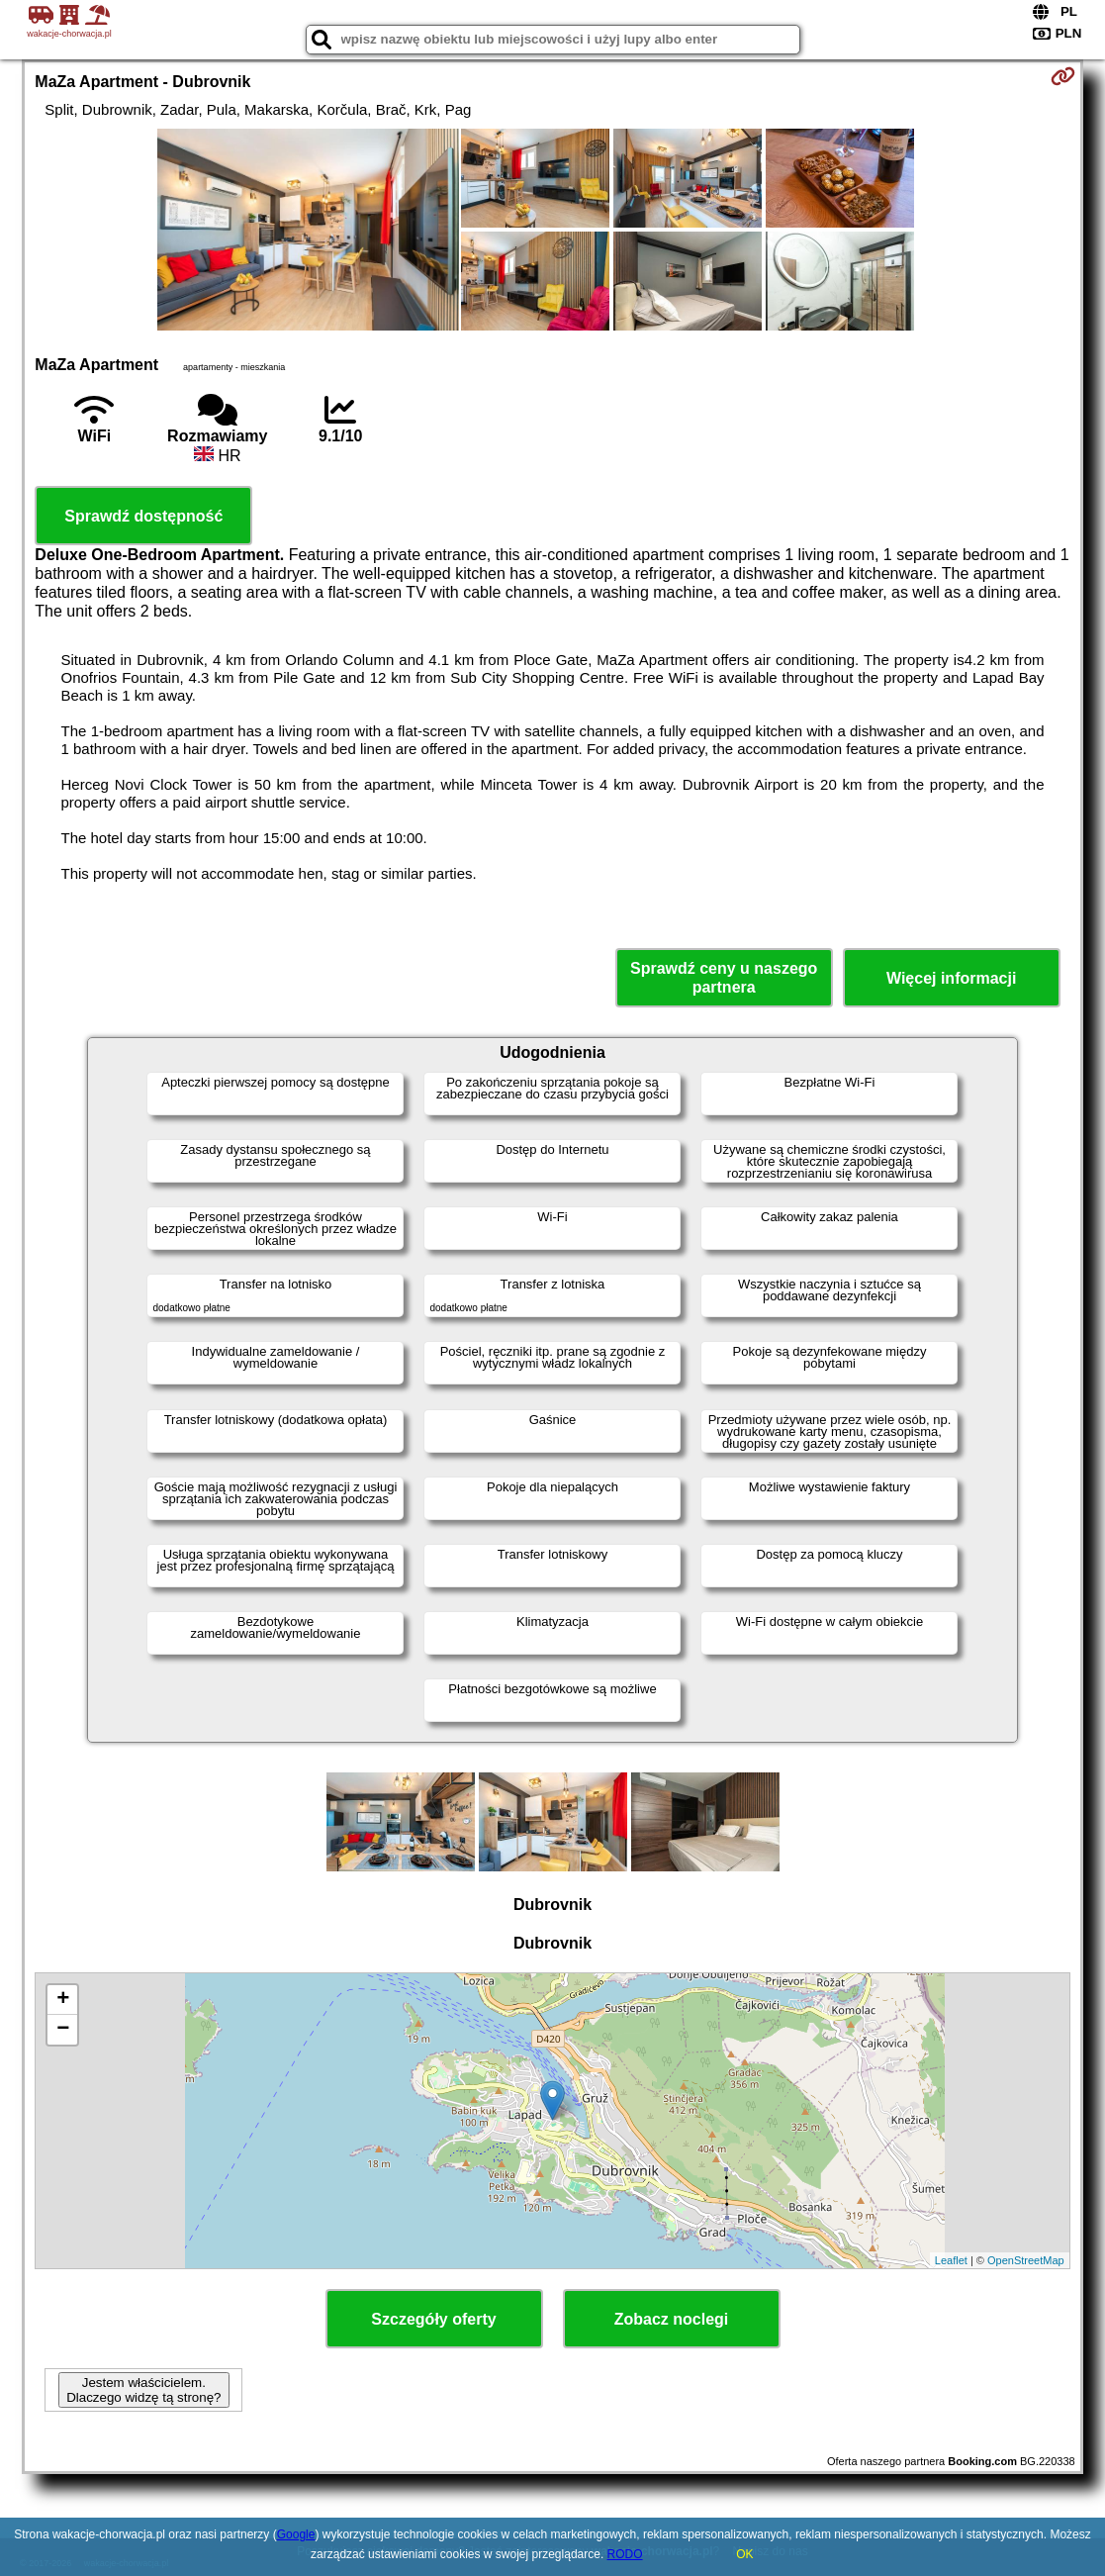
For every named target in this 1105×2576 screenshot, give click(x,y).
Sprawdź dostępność (143, 516)
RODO (625, 2554)
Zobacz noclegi (671, 2319)
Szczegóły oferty (433, 2319)
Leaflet (951, 2260)
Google (296, 2534)
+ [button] (62, 2000)
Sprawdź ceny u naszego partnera (723, 978)
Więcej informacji (951, 978)
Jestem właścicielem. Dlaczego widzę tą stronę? (143, 2390)
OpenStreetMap (1025, 2260)
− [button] (62, 2030)
